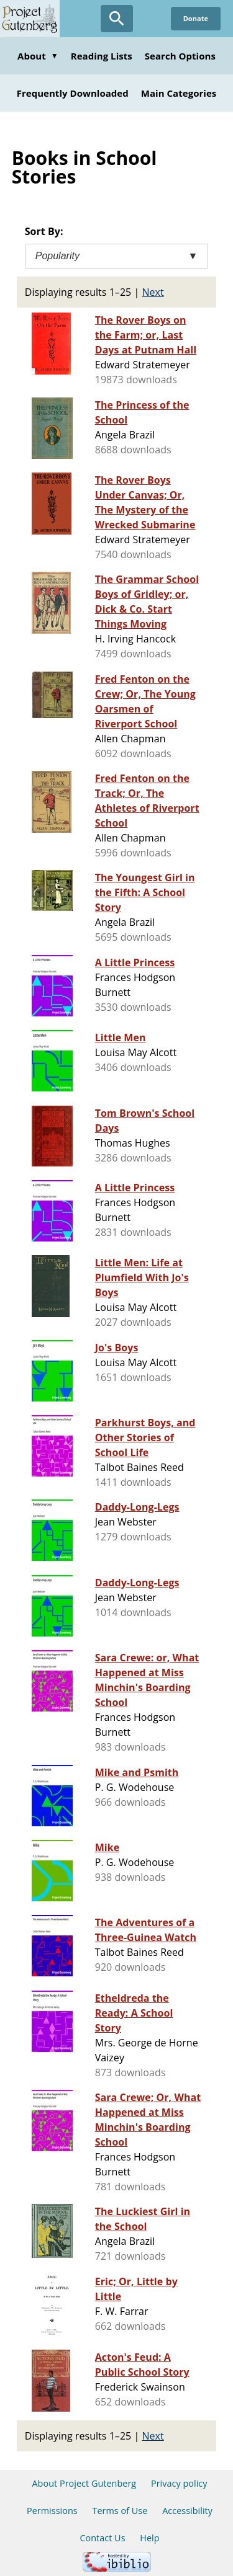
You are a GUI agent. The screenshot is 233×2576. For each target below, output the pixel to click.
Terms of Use (119, 2510)
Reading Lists (101, 56)
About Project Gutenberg (84, 2483)
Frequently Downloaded (73, 93)
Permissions (52, 2510)
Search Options (180, 56)
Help (149, 2538)
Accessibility (187, 2510)
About (37, 55)
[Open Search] (117, 18)
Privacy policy (179, 2483)
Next (153, 292)
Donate (195, 18)
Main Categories (179, 93)
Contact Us (102, 2538)
